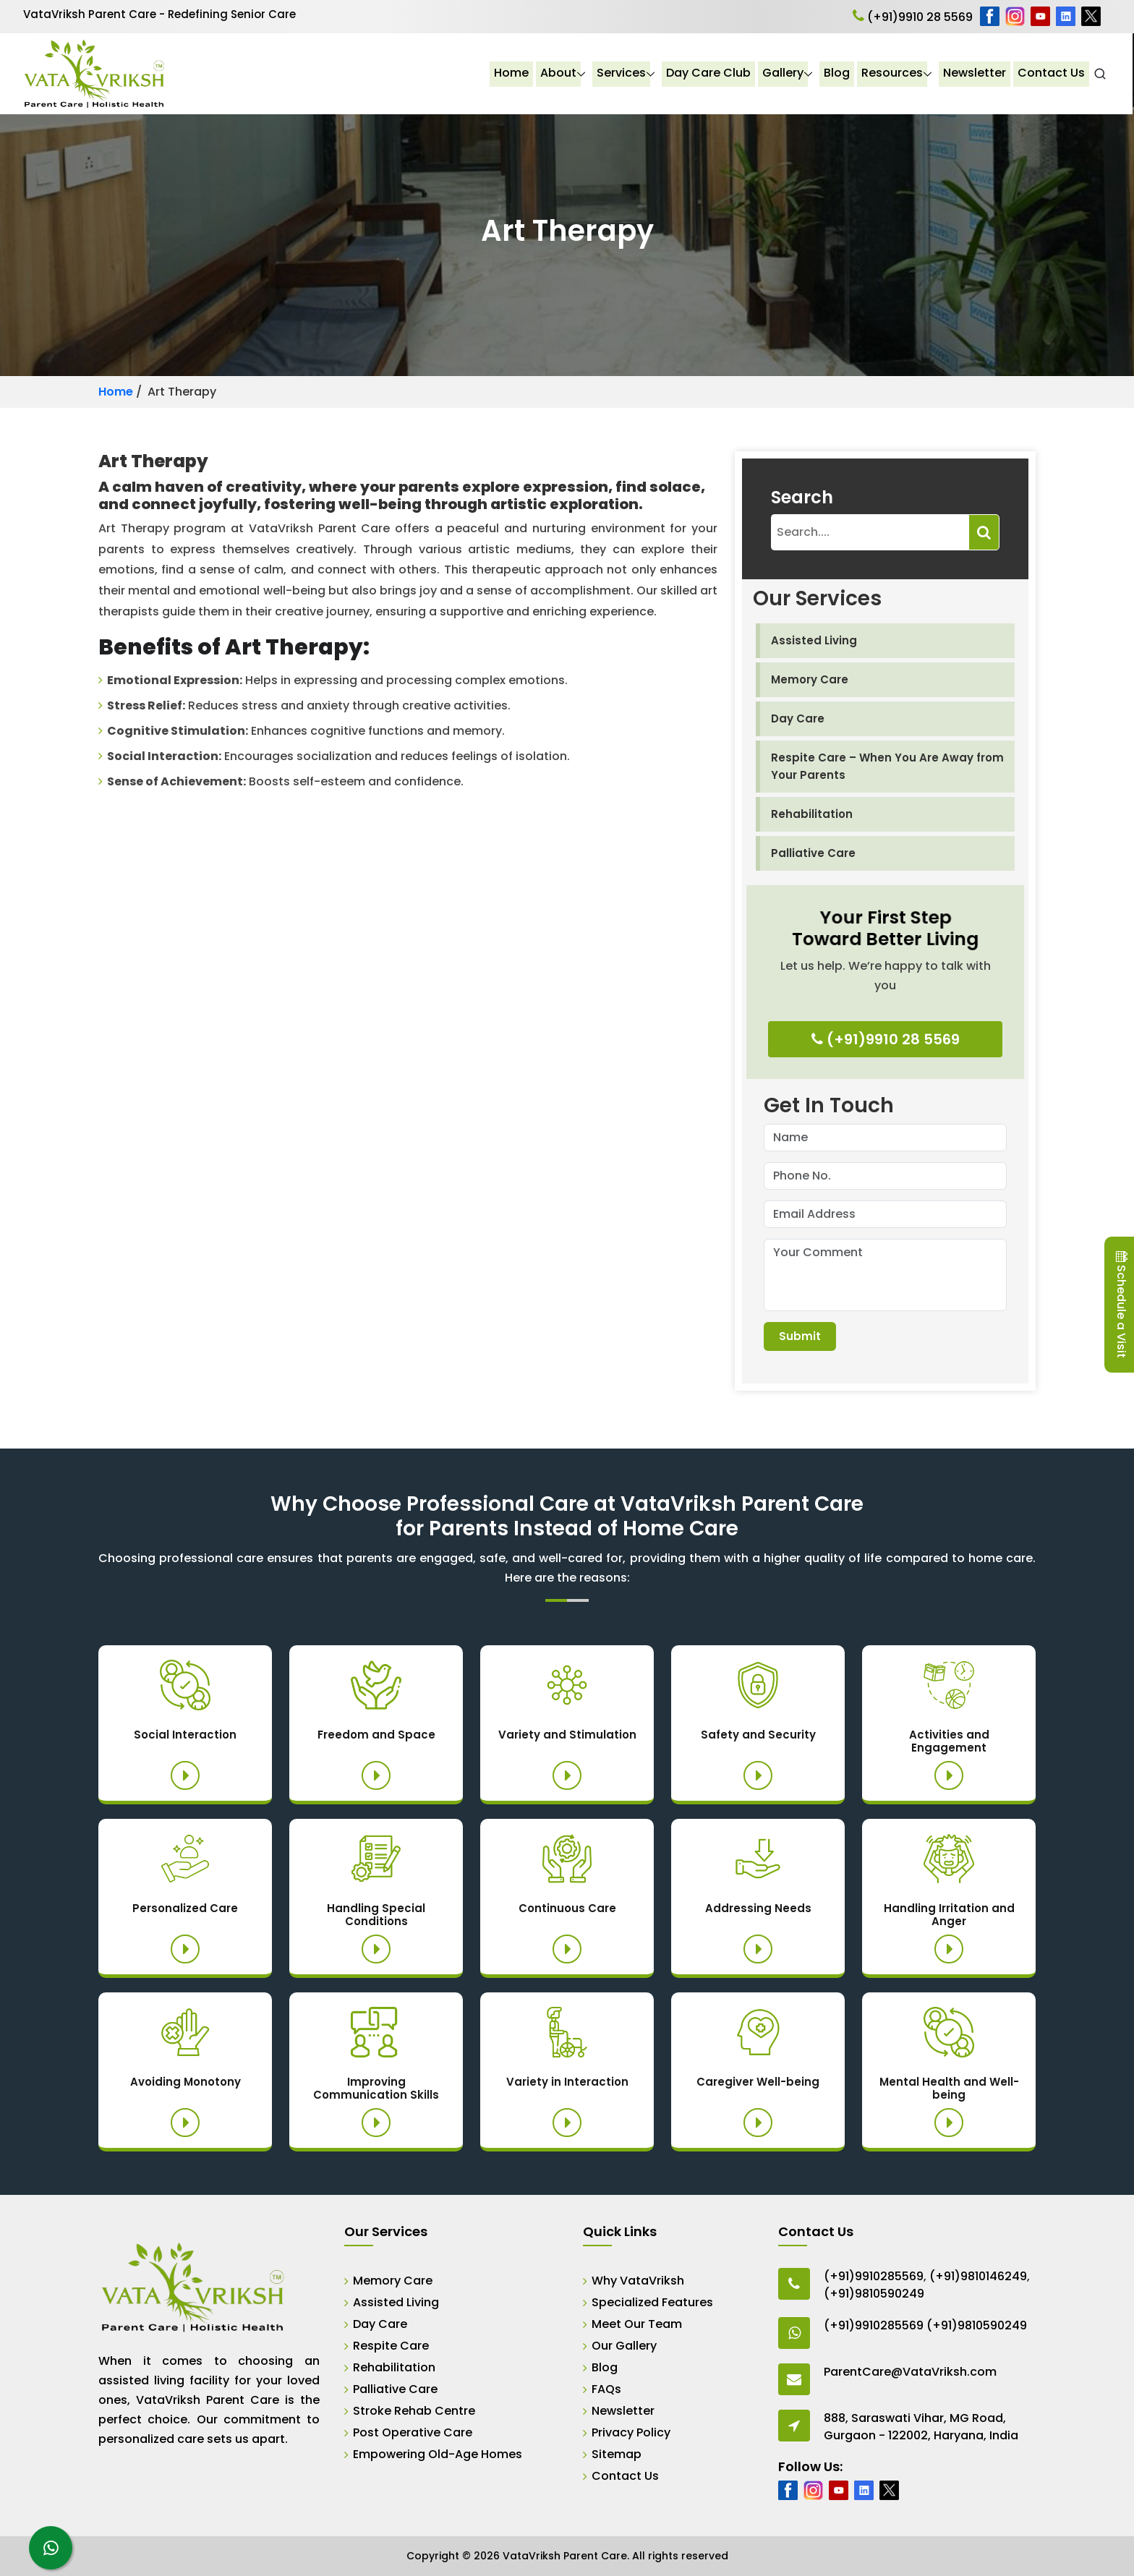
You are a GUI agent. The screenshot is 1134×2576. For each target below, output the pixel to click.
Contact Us (1052, 73)
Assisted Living (814, 640)
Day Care (797, 718)
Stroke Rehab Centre (414, 2410)
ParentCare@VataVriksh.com (910, 2371)
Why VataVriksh (638, 2280)
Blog (838, 73)
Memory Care (809, 679)
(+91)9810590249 (874, 2293)
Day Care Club (710, 73)
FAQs (606, 2389)
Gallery (784, 73)
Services (622, 73)
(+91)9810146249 (978, 2276)
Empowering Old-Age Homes (437, 2454)
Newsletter (976, 73)
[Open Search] (1101, 74)
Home (512, 73)
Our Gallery (624, 2345)
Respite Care (391, 2345)
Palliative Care (813, 853)
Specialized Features (652, 2302)
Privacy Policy (631, 2432)
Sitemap (616, 2454)
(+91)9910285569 (874, 2276)
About (560, 73)
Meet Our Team (637, 2324)
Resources (893, 73)
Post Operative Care (412, 2432)
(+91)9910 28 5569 (913, 17)
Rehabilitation (812, 814)
